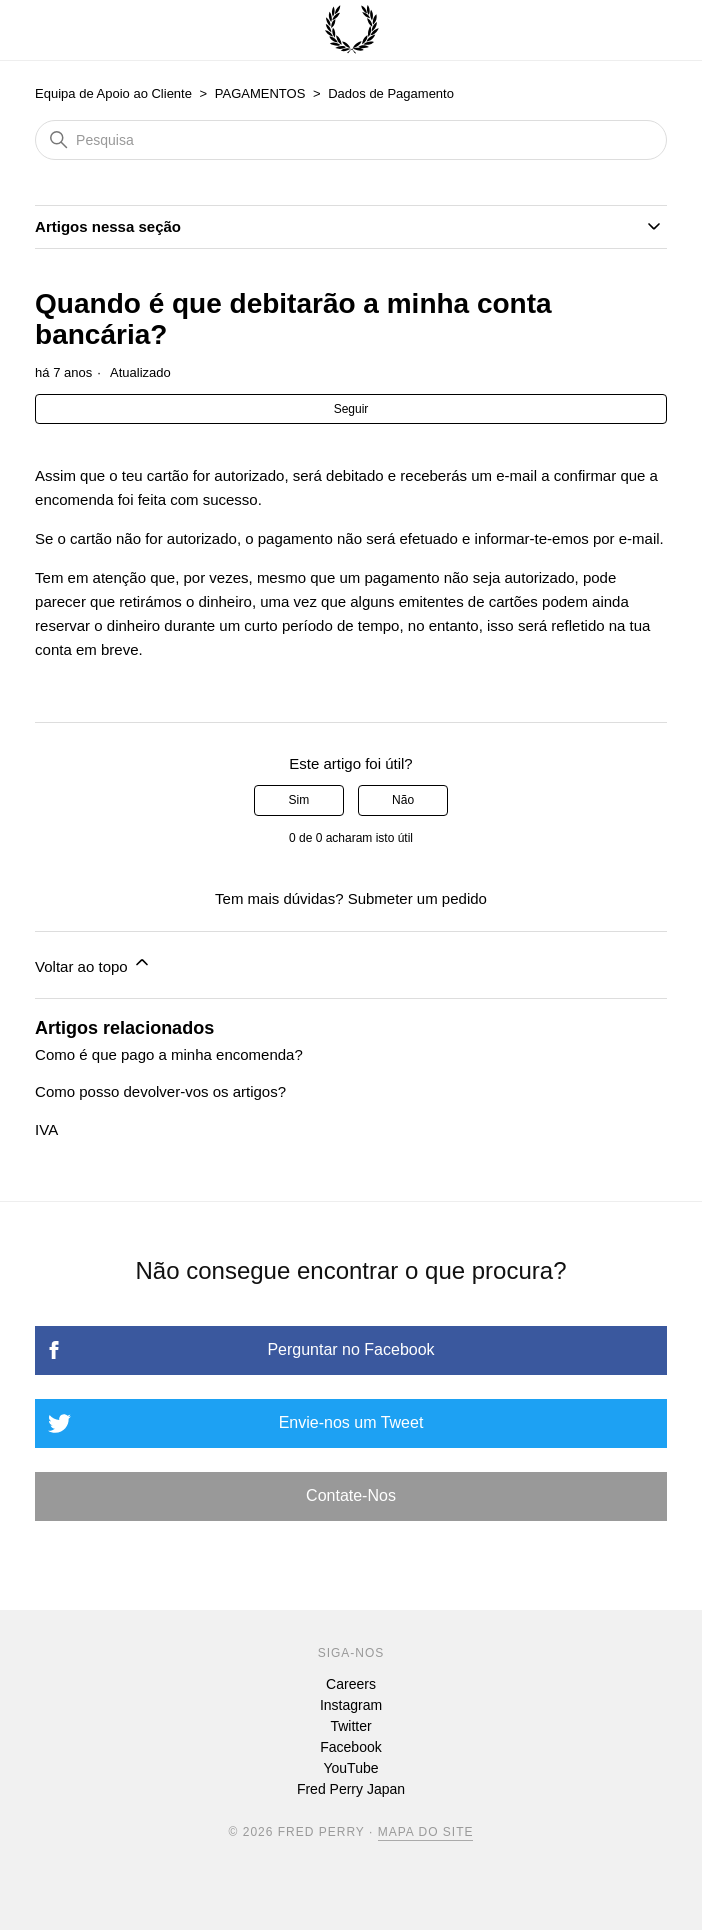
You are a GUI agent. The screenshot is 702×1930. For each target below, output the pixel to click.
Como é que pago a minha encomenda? (169, 1054)
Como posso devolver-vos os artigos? (160, 1091)
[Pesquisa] (351, 140)
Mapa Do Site (426, 1832)
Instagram (351, 1705)
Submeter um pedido (417, 898)
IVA (46, 1129)
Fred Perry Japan (351, 1789)
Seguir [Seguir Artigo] (351, 409)
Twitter (350, 1726)
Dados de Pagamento (391, 93)
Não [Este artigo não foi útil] (403, 800)
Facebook (350, 1747)
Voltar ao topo (93, 963)
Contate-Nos (351, 1495)
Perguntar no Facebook (350, 1349)
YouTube (350, 1768)
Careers (351, 1684)
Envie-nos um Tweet (351, 1422)
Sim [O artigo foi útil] (299, 800)
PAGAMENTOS (260, 93)
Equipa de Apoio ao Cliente (113, 93)
